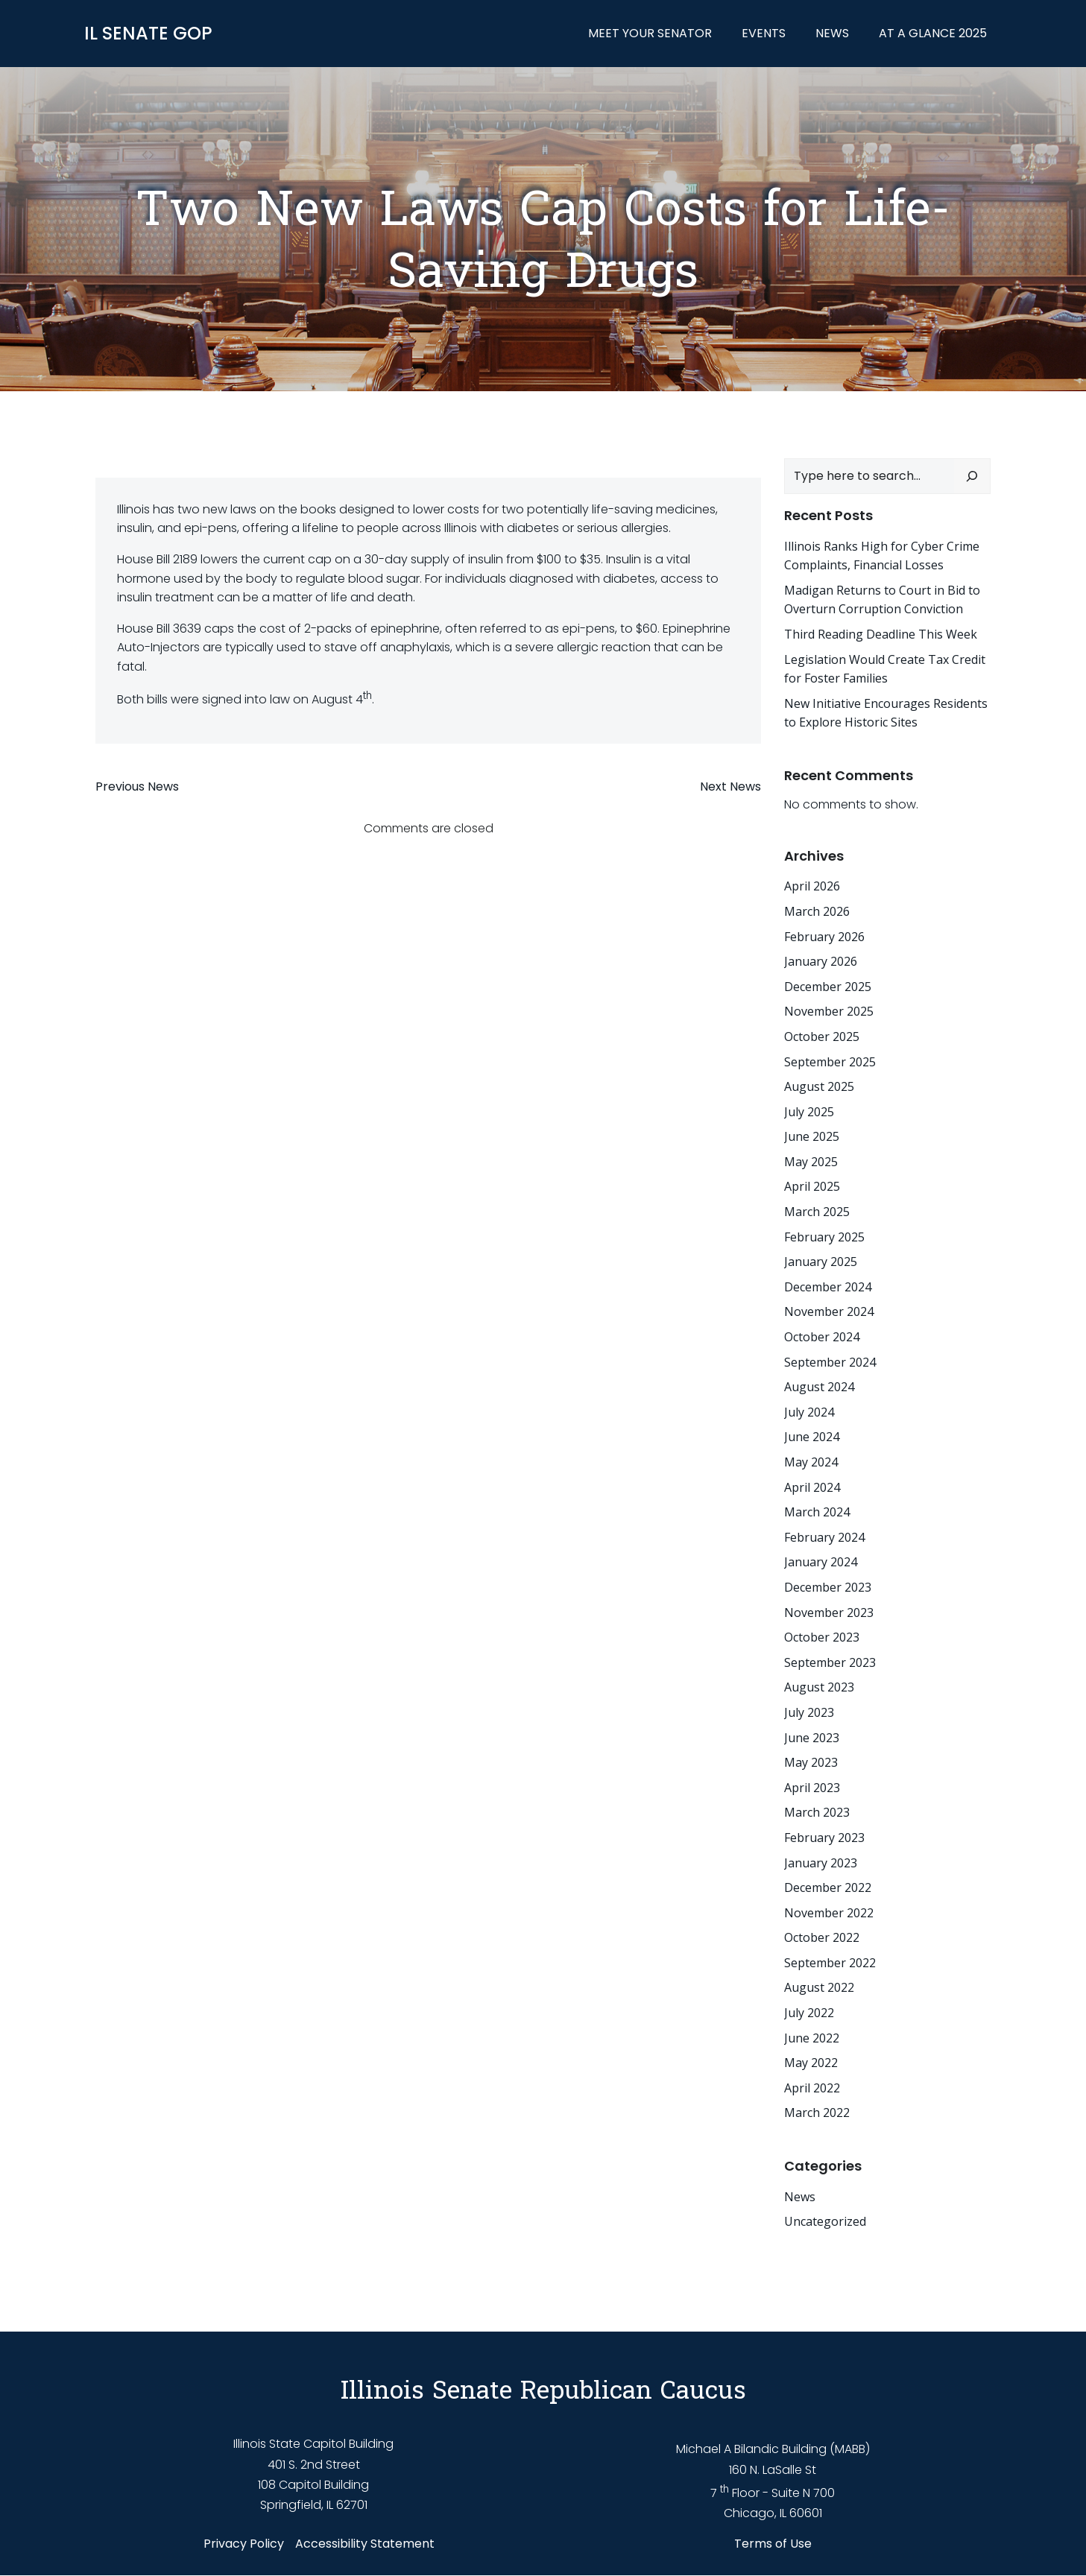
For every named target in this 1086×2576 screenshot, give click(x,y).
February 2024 (824, 1537)
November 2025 (829, 1011)
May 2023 (811, 1762)
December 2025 (827, 986)
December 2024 (827, 1287)
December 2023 (827, 1587)
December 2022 (827, 1887)
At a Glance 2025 (934, 33)
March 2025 (817, 1211)
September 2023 (830, 1662)
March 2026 (817, 911)
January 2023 (820, 1863)
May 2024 (811, 1462)
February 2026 (824, 936)
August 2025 (819, 1086)
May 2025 (811, 1161)
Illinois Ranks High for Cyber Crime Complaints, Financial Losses (881, 556)
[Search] (973, 476)
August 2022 (819, 1988)
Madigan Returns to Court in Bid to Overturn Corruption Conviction (882, 600)
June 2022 (811, 2038)
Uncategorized (825, 2221)
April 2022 (812, 2088)
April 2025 (812, 1187)
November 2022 (829, 1913)
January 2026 (820, 961)
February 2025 (824, 1237)
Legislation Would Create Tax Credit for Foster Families (884, 669)
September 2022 (830, 1963)
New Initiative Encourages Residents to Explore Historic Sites (886, 713)
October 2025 (821, 1036)
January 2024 (820, 1562)
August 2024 (819, 1387)
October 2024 (821, 1337)
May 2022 (811, 2062)
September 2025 (830, 1062)
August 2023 (819, 1687)
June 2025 (811, 1136)
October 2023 (821, 1637)
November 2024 (829, 1312)
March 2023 (817, 1812)
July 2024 (809, 1412)
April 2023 (812, 1787)
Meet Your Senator (651, 33)
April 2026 (812, 886)
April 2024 (812, 1487)
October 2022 (821, 1937)
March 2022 (817, 2113)
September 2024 (830, 1362)
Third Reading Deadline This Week (880, 634)
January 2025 (820, 1261)
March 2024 (817, 1512)
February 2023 (824, 1837)
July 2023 (809, 1712)
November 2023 (829, 1612)
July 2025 (809, 1112)
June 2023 (811, 1738)
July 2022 (809, 2012)
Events (764, 33)
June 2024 (811, 1436)
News (833, 33)
